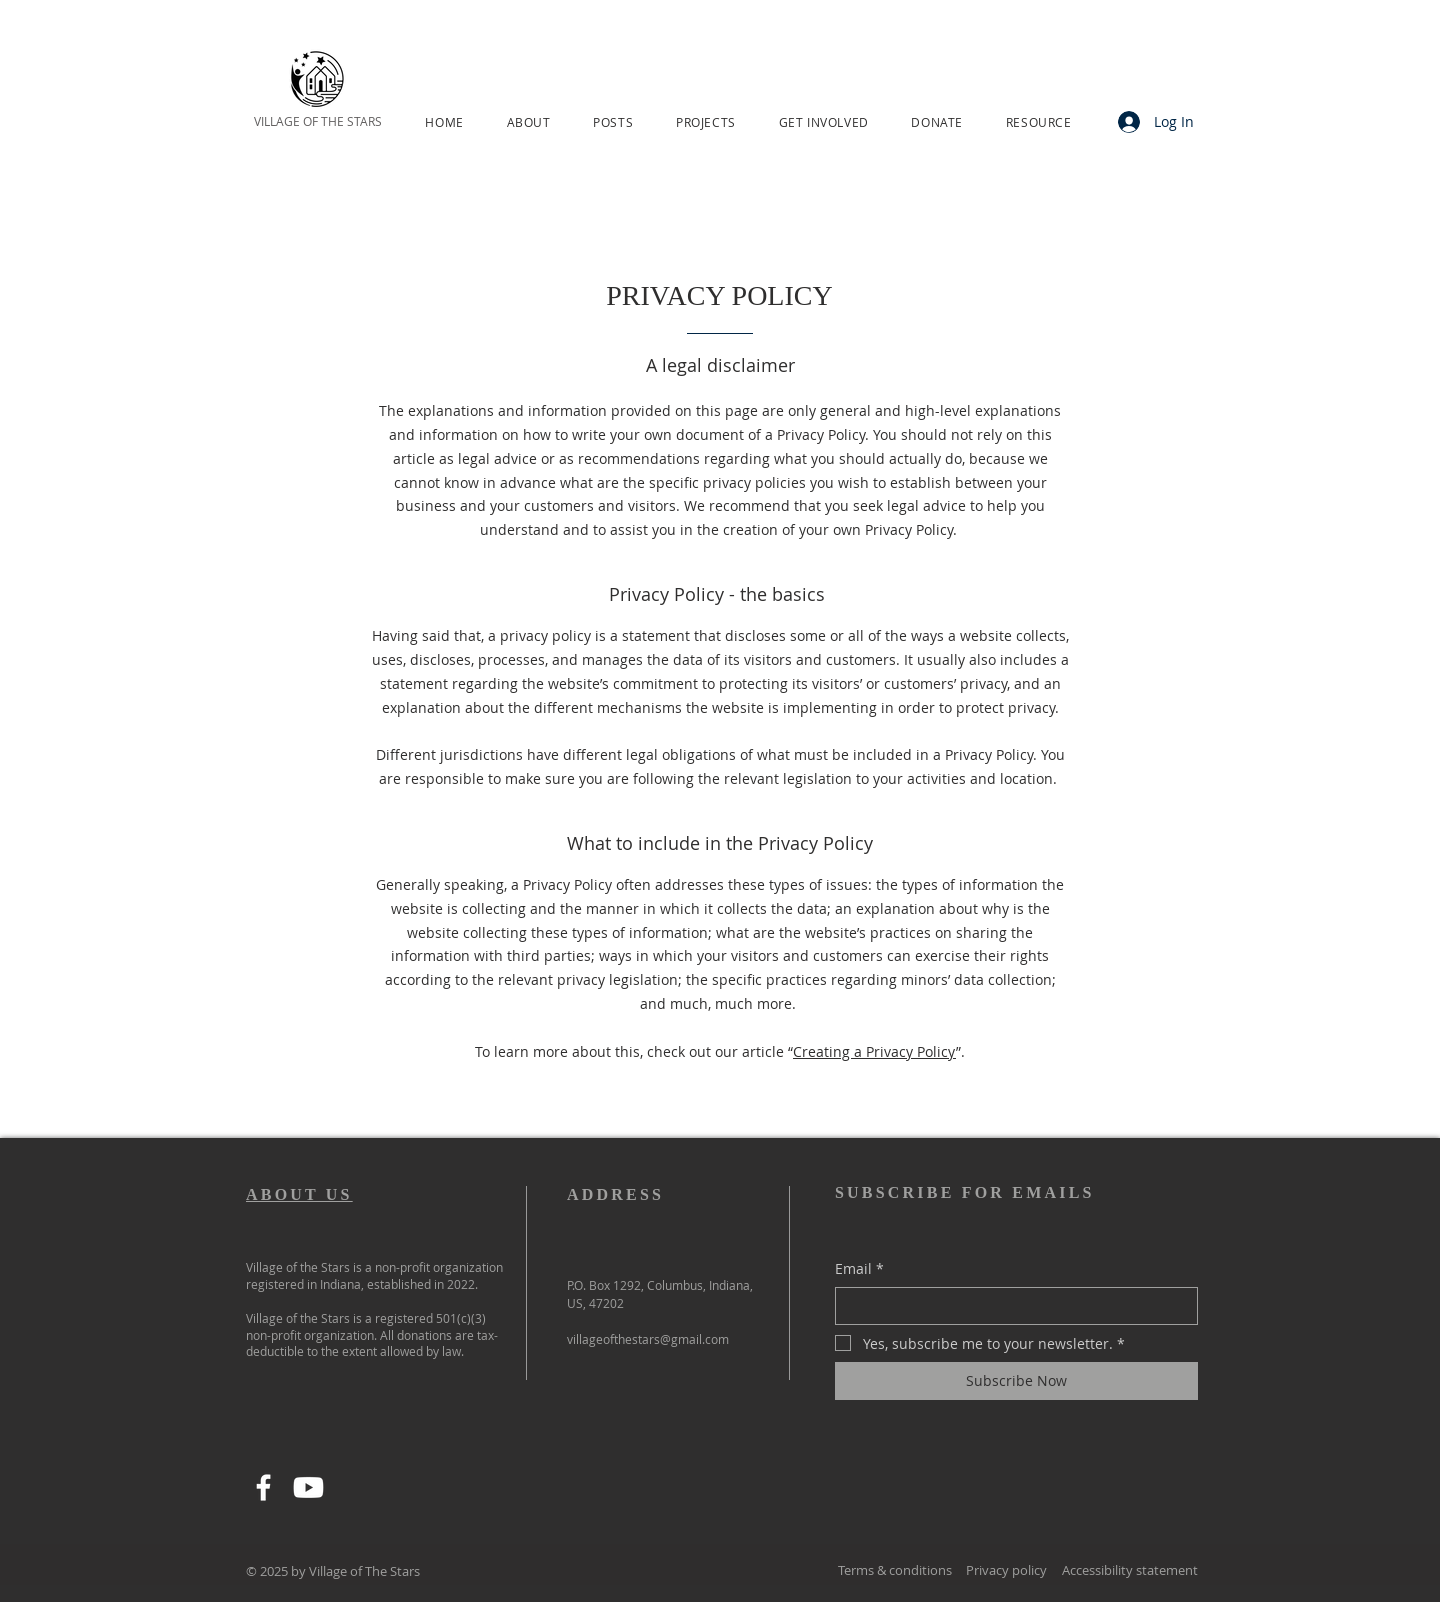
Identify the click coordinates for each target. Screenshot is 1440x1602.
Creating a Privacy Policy (874, 1051)
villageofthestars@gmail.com (648, 1339)
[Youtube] (308, 1487)
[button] (528, 122)
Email (859, 1269)
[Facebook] (263, 1487)
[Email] (1010, 1306)
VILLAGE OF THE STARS (318, 121)
